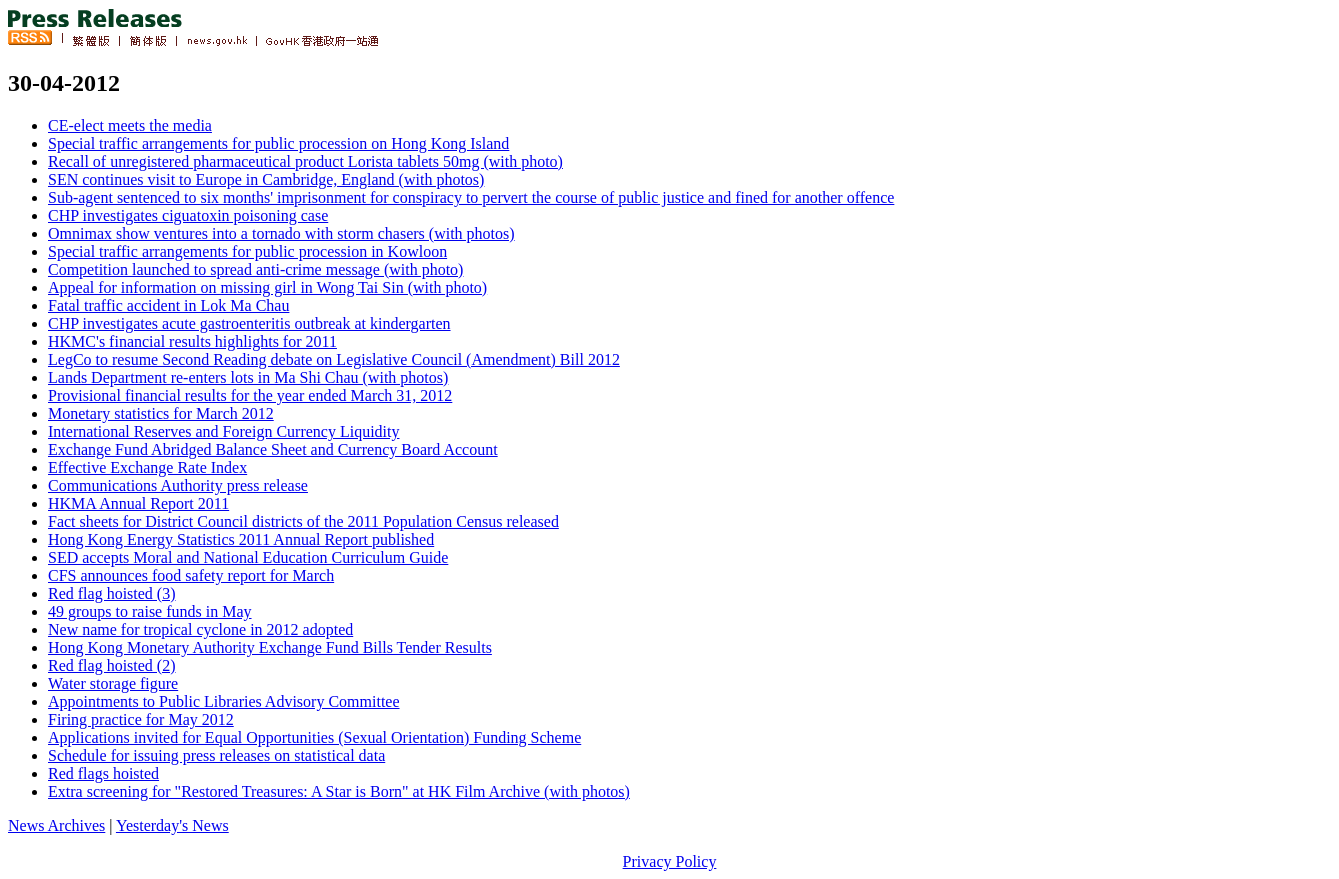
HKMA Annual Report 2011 (138, 503)
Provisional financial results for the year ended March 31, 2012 (250, 395)
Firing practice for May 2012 (141, 719)
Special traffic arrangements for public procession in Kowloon (247, 251)
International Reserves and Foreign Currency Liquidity (223, 431)
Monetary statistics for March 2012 (161, 413)
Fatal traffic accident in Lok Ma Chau (168, 305)
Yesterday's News (172, 825)
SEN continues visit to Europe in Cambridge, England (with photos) (266, 179)
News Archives (56, 825)
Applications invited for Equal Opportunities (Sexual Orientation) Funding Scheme (314, 737)
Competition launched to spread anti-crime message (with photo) (255, 269)
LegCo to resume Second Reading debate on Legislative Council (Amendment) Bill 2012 (334, 359)
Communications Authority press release (178, 485)
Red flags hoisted (103, 773)
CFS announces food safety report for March (191, 575)
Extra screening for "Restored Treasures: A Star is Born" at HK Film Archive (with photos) (339, 791)
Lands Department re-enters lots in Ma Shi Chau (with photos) (248, 377)
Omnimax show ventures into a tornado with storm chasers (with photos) (281, 233)
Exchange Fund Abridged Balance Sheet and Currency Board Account (273, 449)
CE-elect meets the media (130, 125)
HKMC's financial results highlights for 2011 (192, 341)
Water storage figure (113, 683)
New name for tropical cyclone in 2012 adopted (200, 629)
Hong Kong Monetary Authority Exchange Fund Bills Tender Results (270, 647)
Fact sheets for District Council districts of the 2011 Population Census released (303, 521)
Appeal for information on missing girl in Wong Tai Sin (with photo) (267, 287)
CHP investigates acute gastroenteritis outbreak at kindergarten (249, 323)
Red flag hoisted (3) (112, 593)
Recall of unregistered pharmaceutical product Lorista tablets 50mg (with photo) (305, 161)
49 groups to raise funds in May (150, 611)
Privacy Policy (670, 861)
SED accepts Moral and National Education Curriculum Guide (248, 557)
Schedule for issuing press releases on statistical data (216, 755)
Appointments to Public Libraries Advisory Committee (224, 701)
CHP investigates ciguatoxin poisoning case (188, 215)
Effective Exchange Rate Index (147, 467)
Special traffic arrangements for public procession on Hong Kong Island (278, 143)
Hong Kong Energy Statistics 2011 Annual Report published (241, 539)
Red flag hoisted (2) (112, 665)
